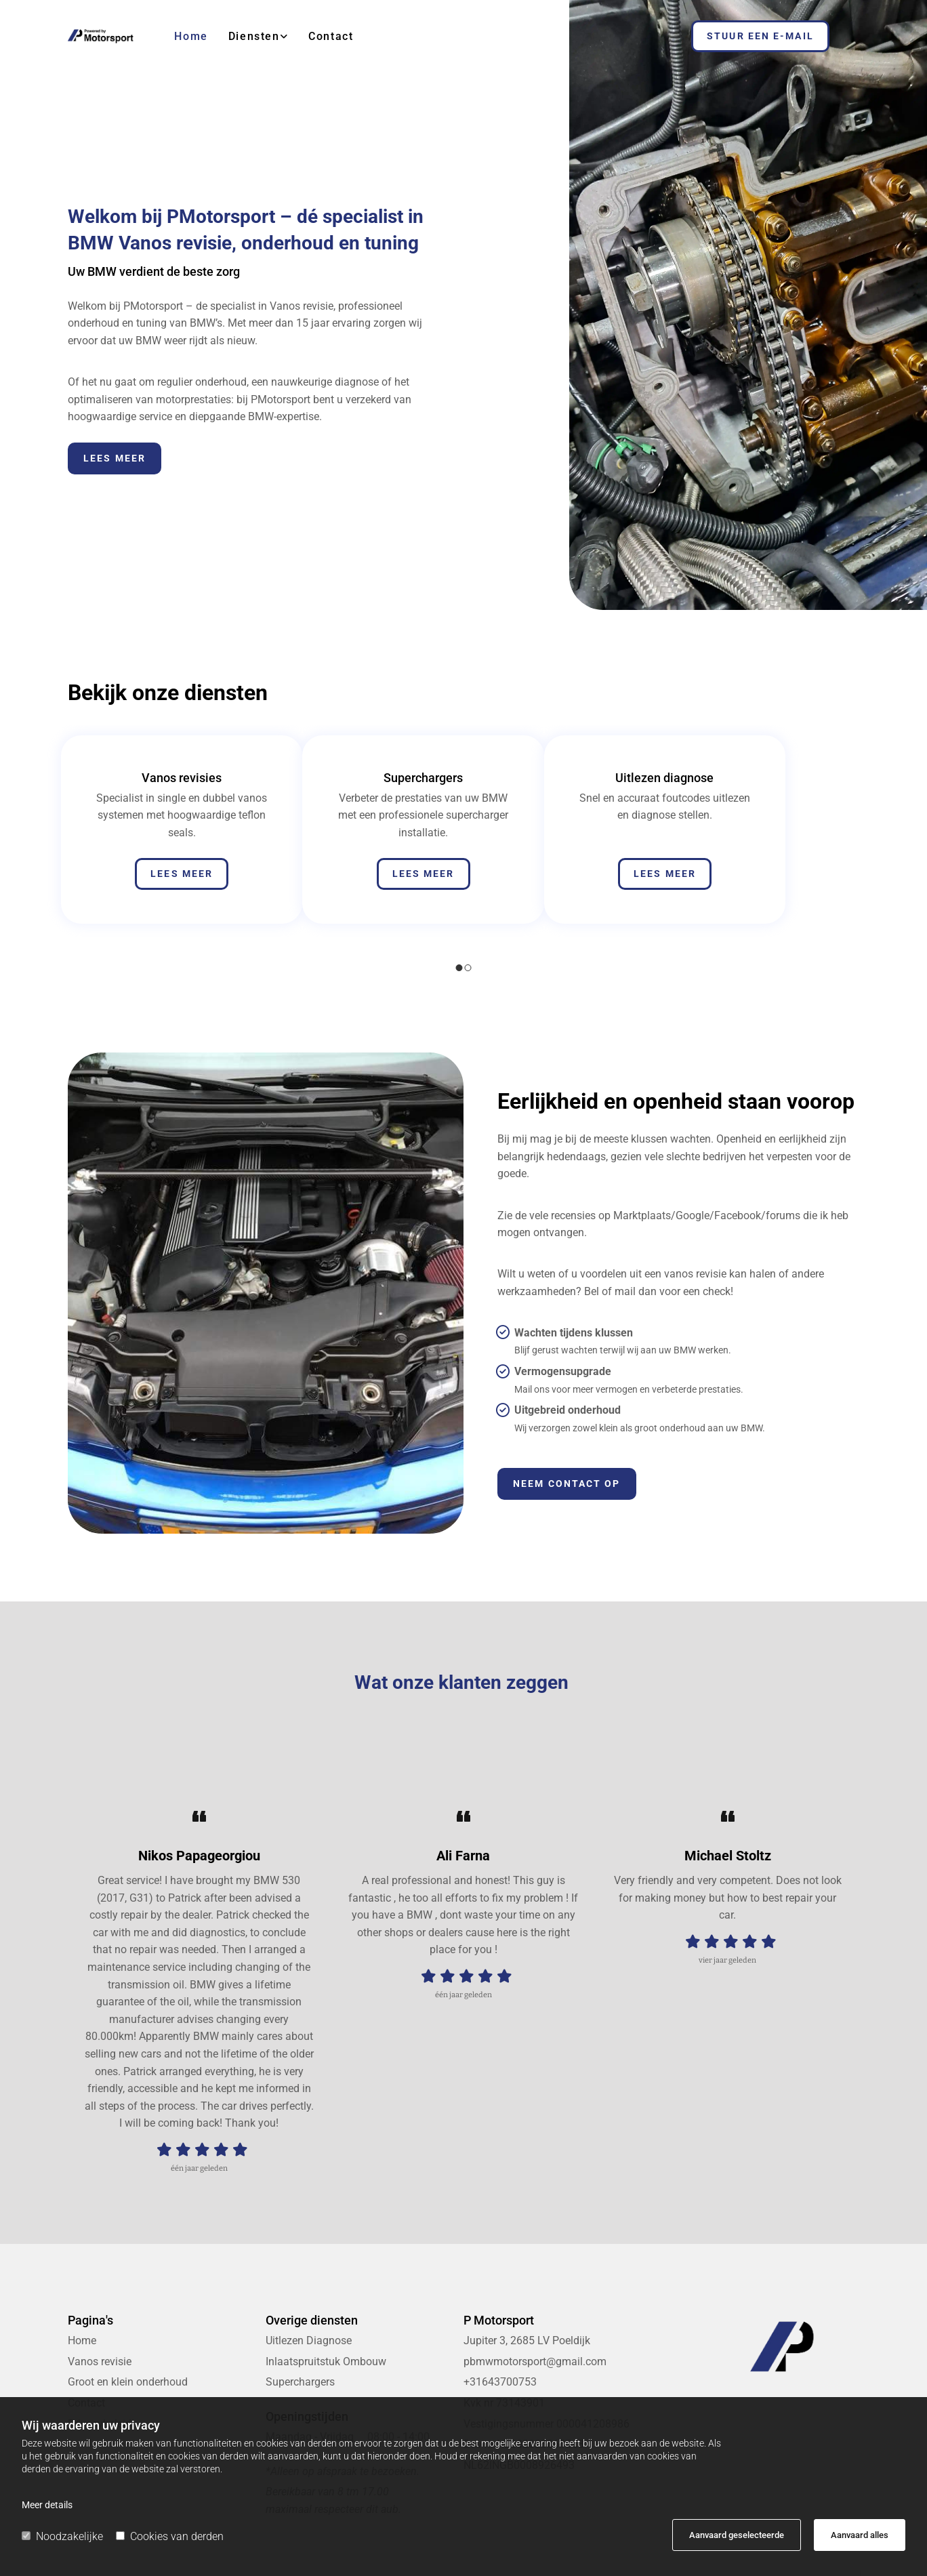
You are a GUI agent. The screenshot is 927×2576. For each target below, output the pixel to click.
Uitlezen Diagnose (309, 2340)
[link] (248, 36)
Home (190, 36)
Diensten (254, 36)
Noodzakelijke (62, 2536)
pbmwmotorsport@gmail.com (535, 2361)
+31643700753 (500, 2381)
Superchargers (300, 2381)
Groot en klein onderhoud (128, 2381)
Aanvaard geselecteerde (736, 2535)
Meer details (47, 2504)
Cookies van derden (170, 2536)
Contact (330, 36)
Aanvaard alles (859, 2535)
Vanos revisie (99, 2361)
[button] (760, 36)
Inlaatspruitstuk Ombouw (326, 2361)
